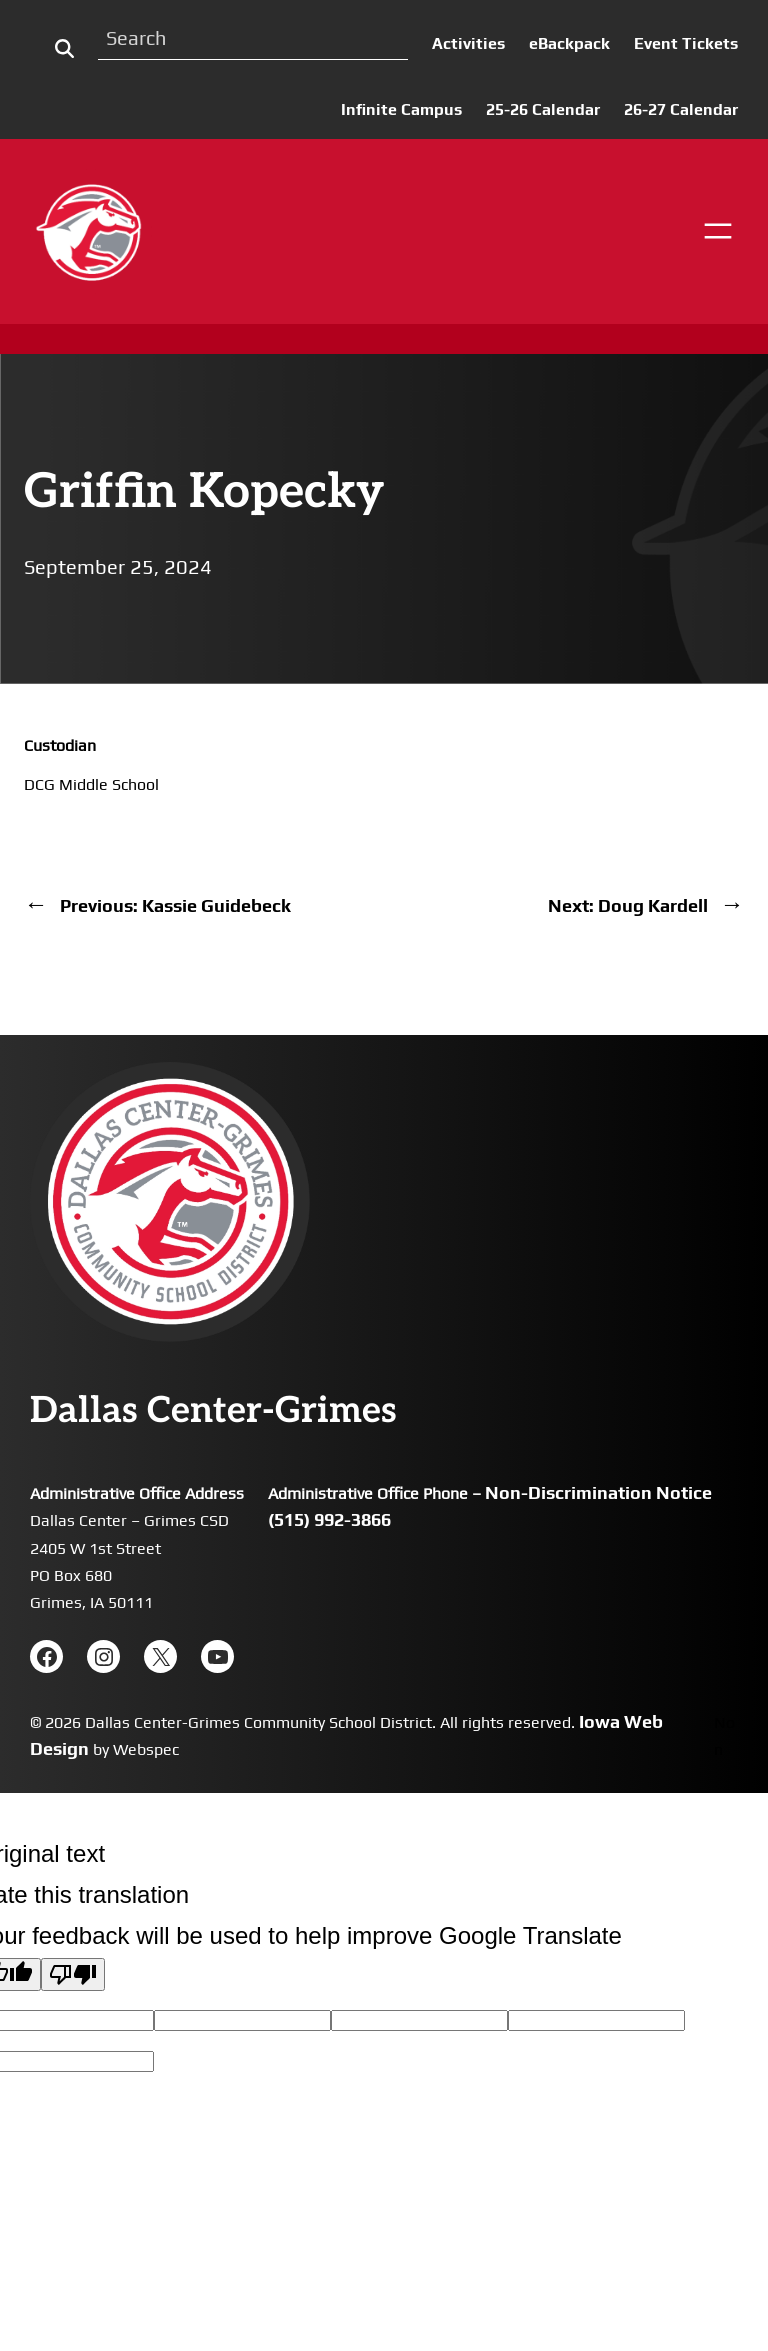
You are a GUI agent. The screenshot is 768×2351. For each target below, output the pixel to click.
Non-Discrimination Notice (598, 1492)
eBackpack (569, 43)
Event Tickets (686, 43)
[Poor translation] (73, 1974)
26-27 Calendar (681, 109)
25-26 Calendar (543, 109)
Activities (468, 43)
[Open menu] (718, 231)
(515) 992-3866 (329, 1519)
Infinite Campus (401, 109)
